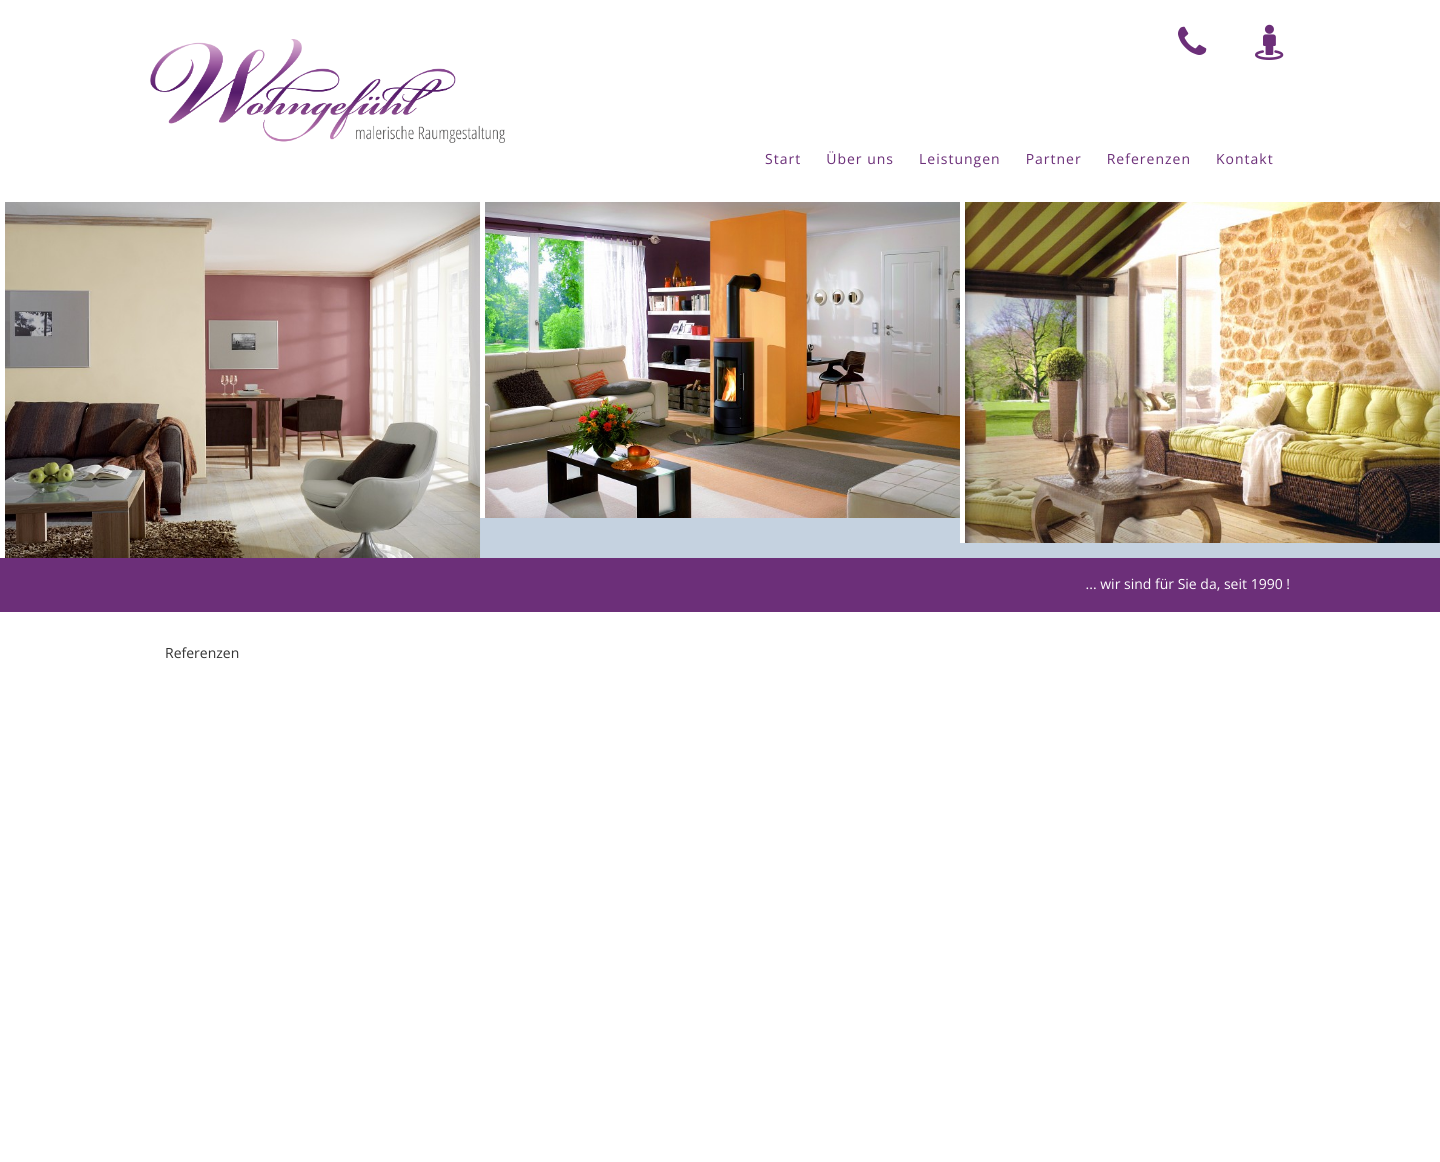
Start (783, 159)
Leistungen (960, 159)
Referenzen (1149, 159)
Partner (1054, 159)
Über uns (860, 159)
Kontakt (1245, 159)
